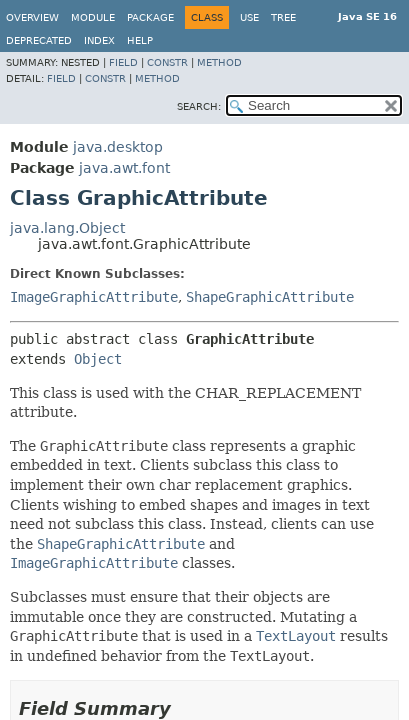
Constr (167, 62)
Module (93, 17)
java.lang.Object (67, 228)
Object (98, 359)
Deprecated (39, 40)
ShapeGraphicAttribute (270, 297)
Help (140, 40)
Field (123, 62)
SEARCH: (199, 106)
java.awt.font (124, 168)
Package (150, 17)
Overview (32, 17)
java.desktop (118, 147)
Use (249, 17)
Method (219, 62)
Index (99, 40)
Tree (283, 17)
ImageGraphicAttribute (94, 297)
